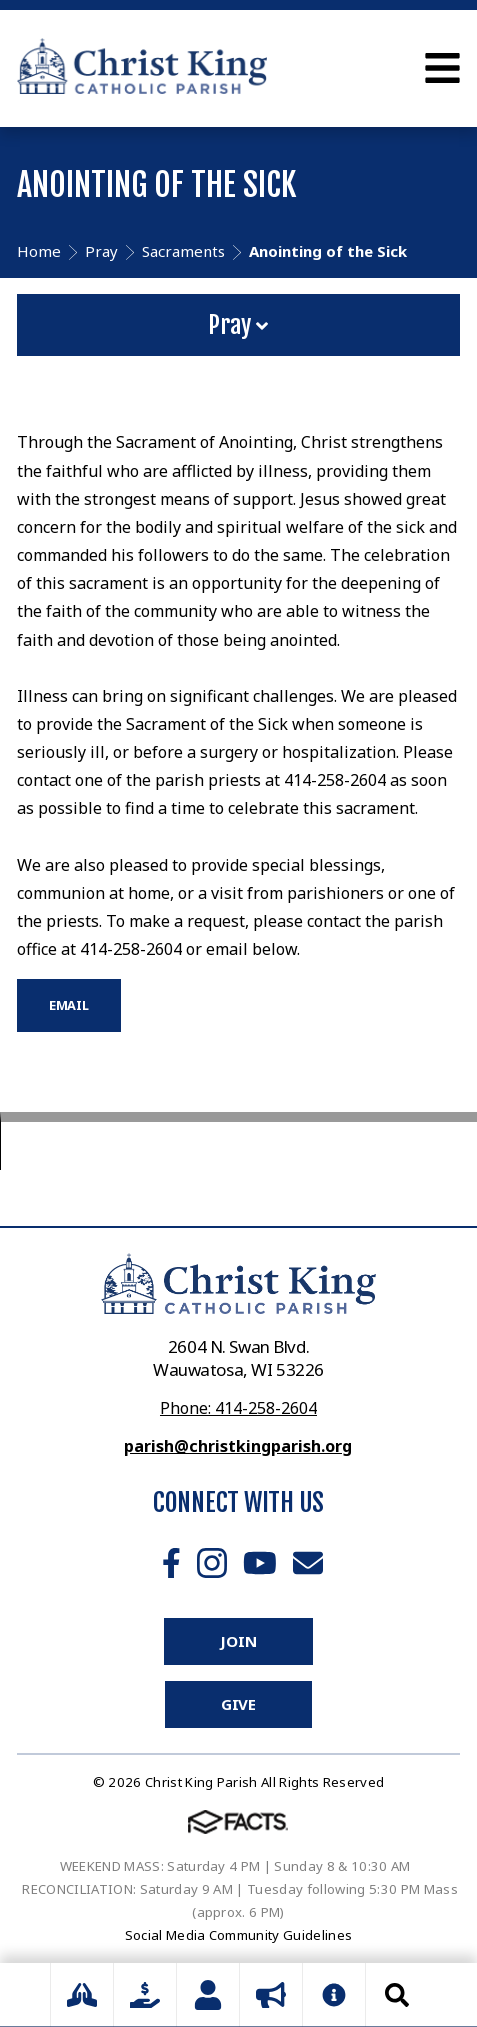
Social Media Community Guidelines (239, 1935)
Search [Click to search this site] (397, 1995)
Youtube (260, 1563)
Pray (238, 325)
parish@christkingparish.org (238, 1446)
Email (308, 1563)
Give (238, 1704)
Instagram (212, 1563)
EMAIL (69, 1005)
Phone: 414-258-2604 (238, 1408)
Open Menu (442, 68)
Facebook (171, 1563)
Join (238, 1641)
